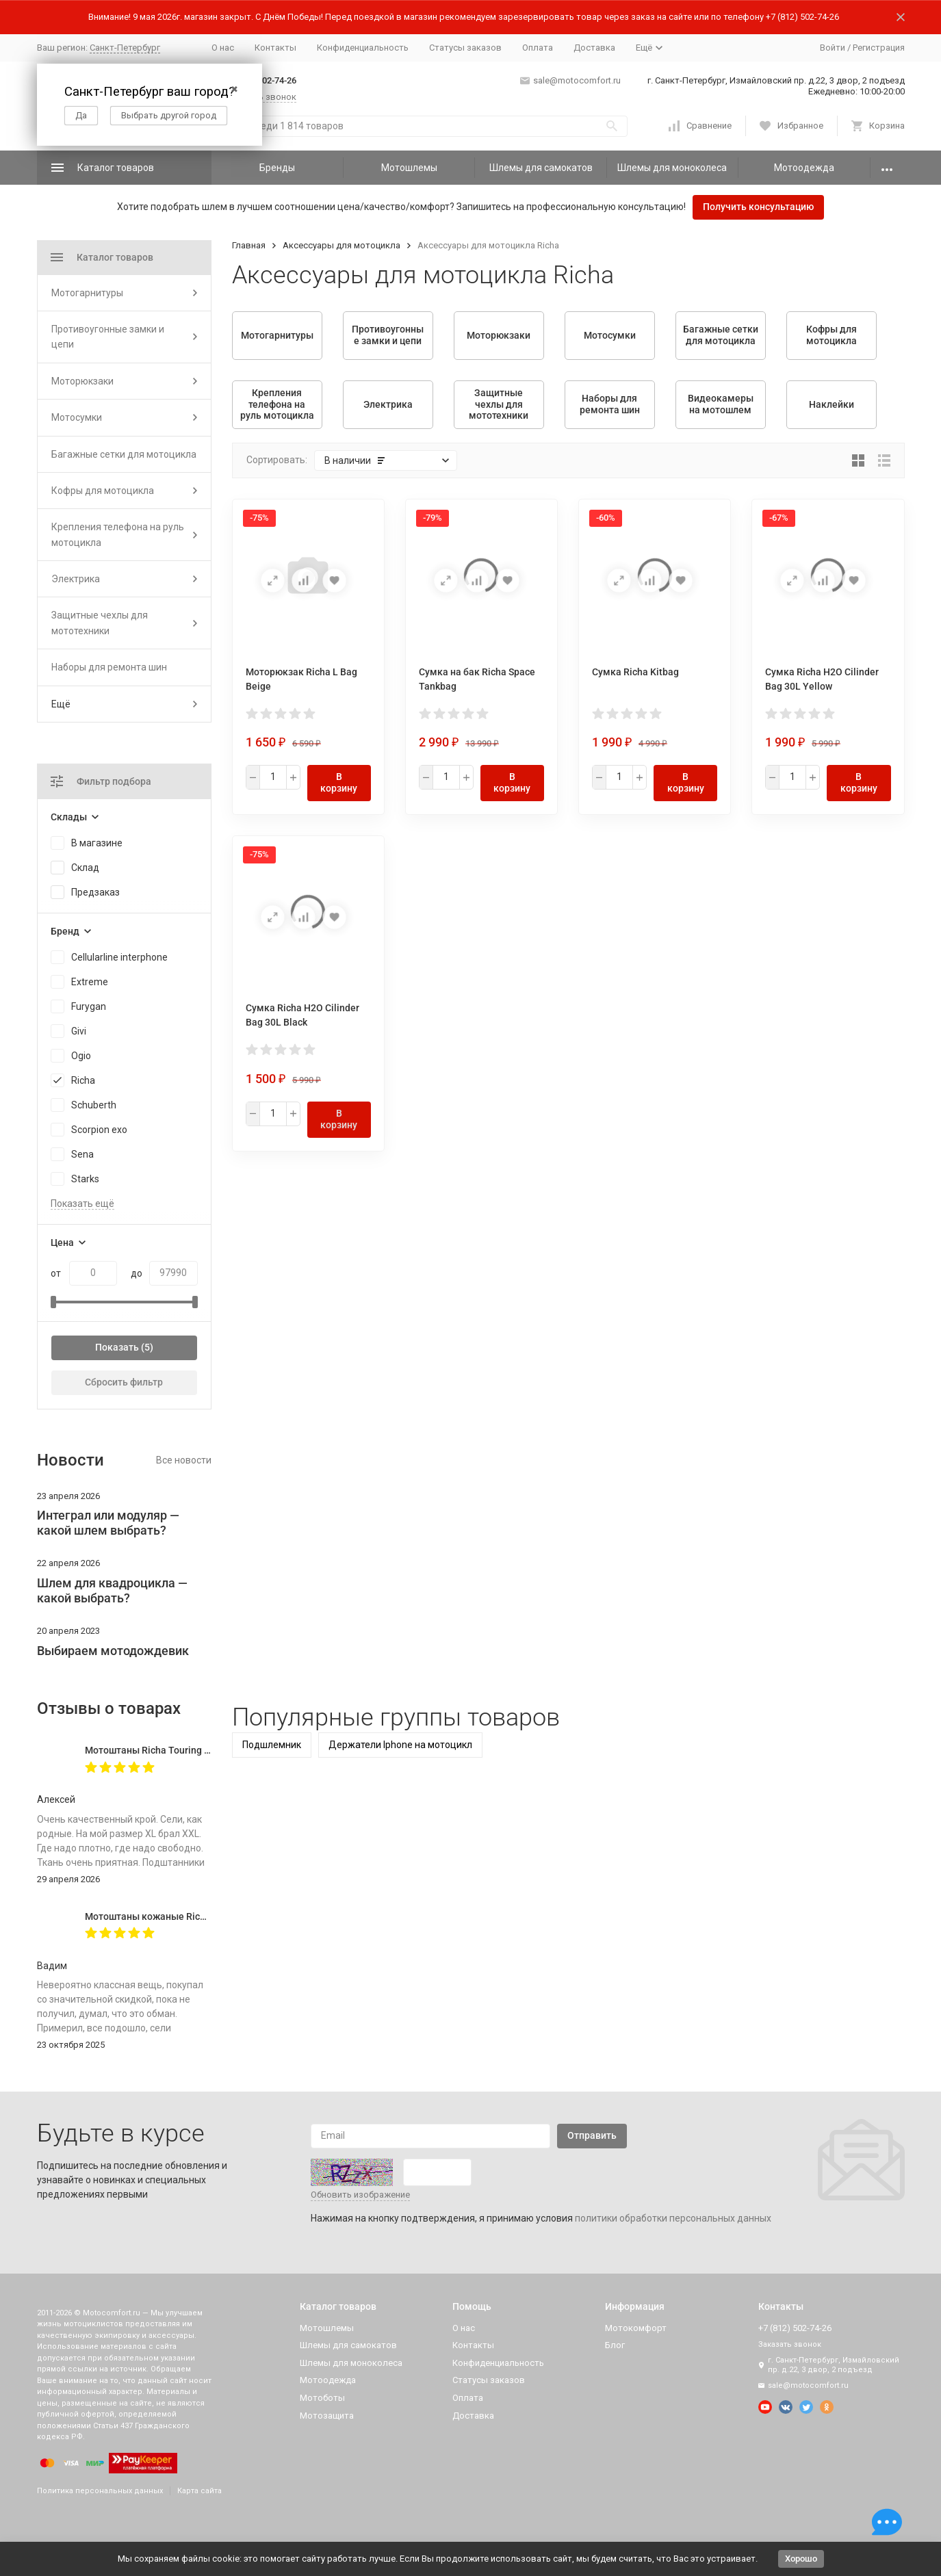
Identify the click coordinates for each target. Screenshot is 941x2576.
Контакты (275, 47)
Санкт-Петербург (125, 47)
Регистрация (879, 47)
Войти (832, 47)
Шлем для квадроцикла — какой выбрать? (112, 1590)
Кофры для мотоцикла (102, 490)
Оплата (537, 47)
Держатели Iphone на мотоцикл (400, 1744)
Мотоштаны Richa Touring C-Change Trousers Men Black (210, 1750)
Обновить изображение (360, 2194)
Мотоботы (322, 2398)
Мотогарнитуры (87, 292)
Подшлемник (271, 1744)
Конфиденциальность (363, 47)
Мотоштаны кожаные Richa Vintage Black (179, 1916)
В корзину (338, 782)
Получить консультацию (758, 206)
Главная (249, 245)
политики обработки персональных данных (673, 2218)
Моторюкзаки (82, 381)
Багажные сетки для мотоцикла (123, 454)
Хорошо (801, 2558)
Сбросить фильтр (124, 1382)
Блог (615, 2345)
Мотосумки (76, 417)
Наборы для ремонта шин (109, 667)
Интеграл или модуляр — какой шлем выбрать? (108, 1522)
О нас (222, 47)
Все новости (183, 1460)
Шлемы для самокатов (541, 167)
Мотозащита (327, 2415)
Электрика (75, 578)
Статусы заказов (465, 47)
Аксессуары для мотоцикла (341, 245)
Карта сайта (199, 2490)
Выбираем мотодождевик (113, 1650)
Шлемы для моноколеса (672, 167)
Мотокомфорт (636, 2328)
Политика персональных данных (100, 2490)
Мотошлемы (409, 167)
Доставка (594, 47)
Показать (117, 1347)
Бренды (277, 167)
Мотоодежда (804, 167)
